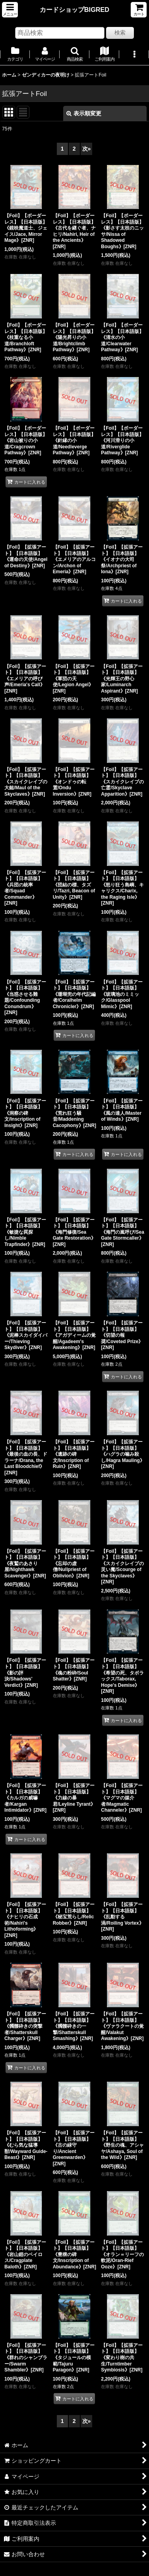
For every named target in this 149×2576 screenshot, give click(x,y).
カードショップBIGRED (74, 9)
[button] (10, 9)
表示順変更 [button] (83, 113)
